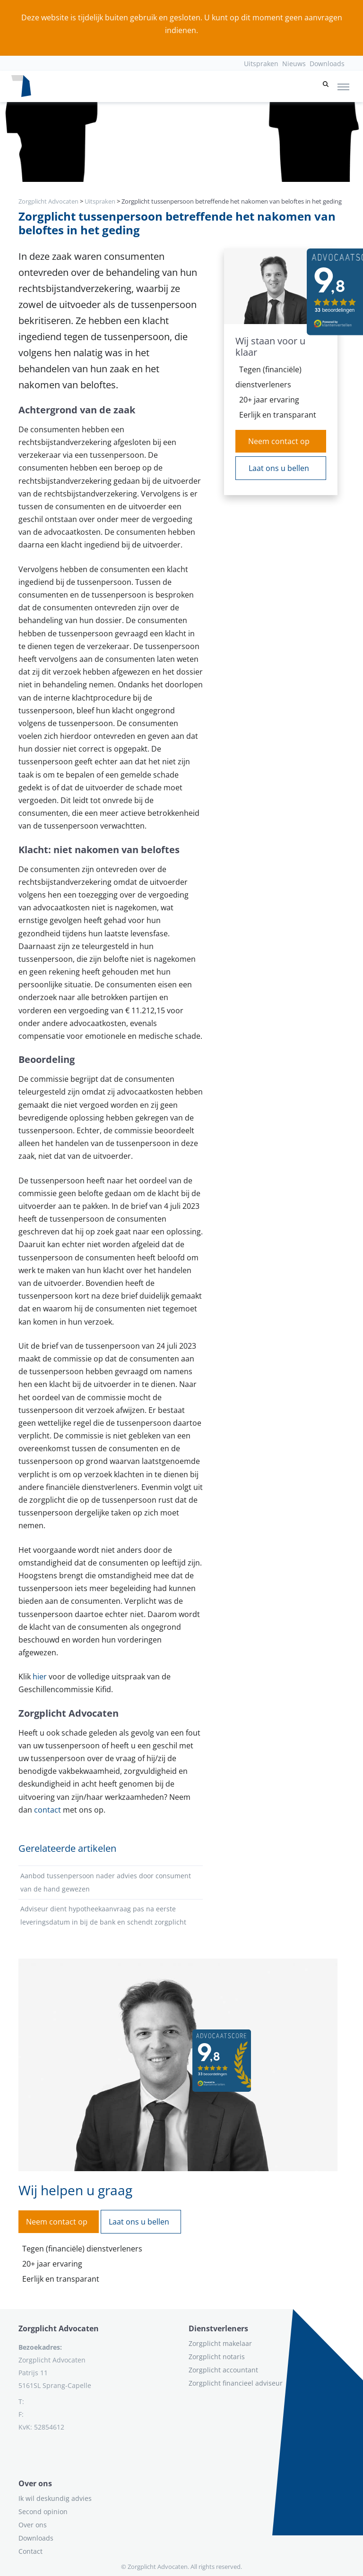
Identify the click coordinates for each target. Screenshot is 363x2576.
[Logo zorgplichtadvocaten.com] (21, 86)
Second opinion (43, 2511)
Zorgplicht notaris (217, 2356)
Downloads (327, 63)
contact (47, 1810)
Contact (30, 2551)
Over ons (32, 2524)
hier (40, 1676)
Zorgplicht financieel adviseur (236, 2383)
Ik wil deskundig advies (55, 2498)
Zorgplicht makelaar (220, 2343)
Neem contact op (279, 441)
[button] (325, 86)
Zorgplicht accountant (223, 2369)
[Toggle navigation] (343, 86)
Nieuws (294, 63)
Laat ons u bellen (279, 468)
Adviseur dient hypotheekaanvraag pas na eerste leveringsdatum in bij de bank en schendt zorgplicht (103, 1915)
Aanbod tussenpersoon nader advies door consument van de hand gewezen (105, 1882)
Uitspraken (261, 63)
